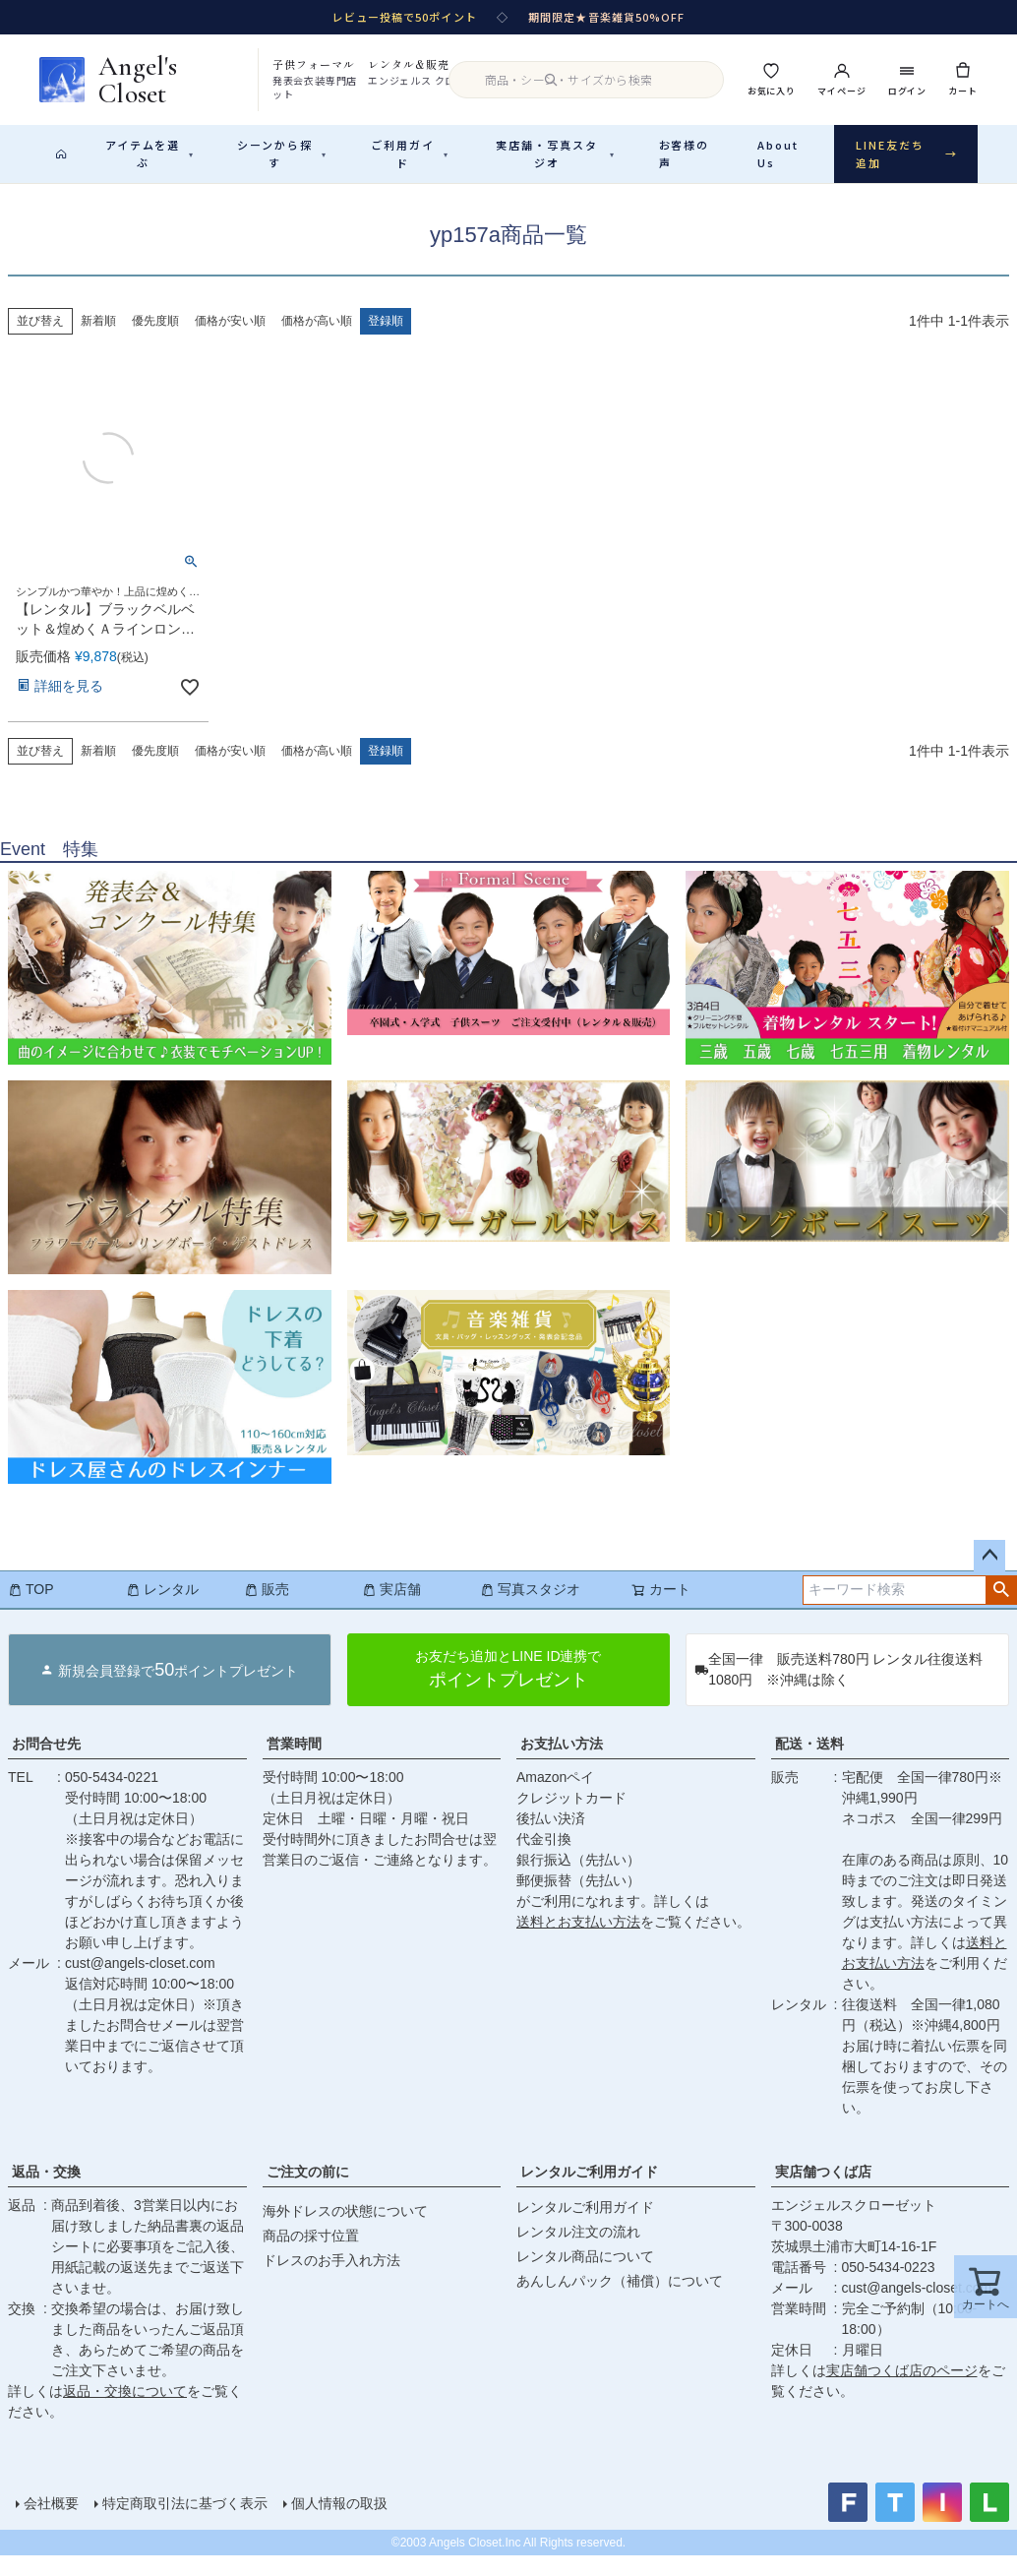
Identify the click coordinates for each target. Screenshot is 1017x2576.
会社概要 (51, 2524)
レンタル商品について (585, 2277)
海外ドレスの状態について (345, 2231)
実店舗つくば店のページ (902, 2391)
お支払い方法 (561, 1764)
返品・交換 (46, 2192)
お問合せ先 (46, 1764)
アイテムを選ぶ (150, 154)
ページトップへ (989, 1576)
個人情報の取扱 (339, 2524)
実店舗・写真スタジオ (556, 154)
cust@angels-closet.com (140, 1984)
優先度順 (155, 341)
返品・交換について (125, 2412)
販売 (266, 1610)
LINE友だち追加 (907, 154)
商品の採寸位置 (311, 2256)
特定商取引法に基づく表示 (185, 2524)
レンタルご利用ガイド (589, 2192)
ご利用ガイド (410, 154)
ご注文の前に (308, 2192)
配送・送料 (809, 1764)
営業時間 (294, 1764)
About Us (778, 154)
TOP (31, 1610)
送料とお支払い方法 (578, 1942)
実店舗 (391, 1610)
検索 (1001, 1611)
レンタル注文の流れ (578, 2252)
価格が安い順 (230, 341)
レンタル (162, 1610)
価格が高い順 (316, 341)
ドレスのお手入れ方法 (331, 2281)
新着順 (98, 341)
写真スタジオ (530, 1610)
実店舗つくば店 (823, 2192)
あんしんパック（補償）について (619, 2301)
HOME (22, 198)
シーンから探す (282, 154)
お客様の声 (684, 154)
